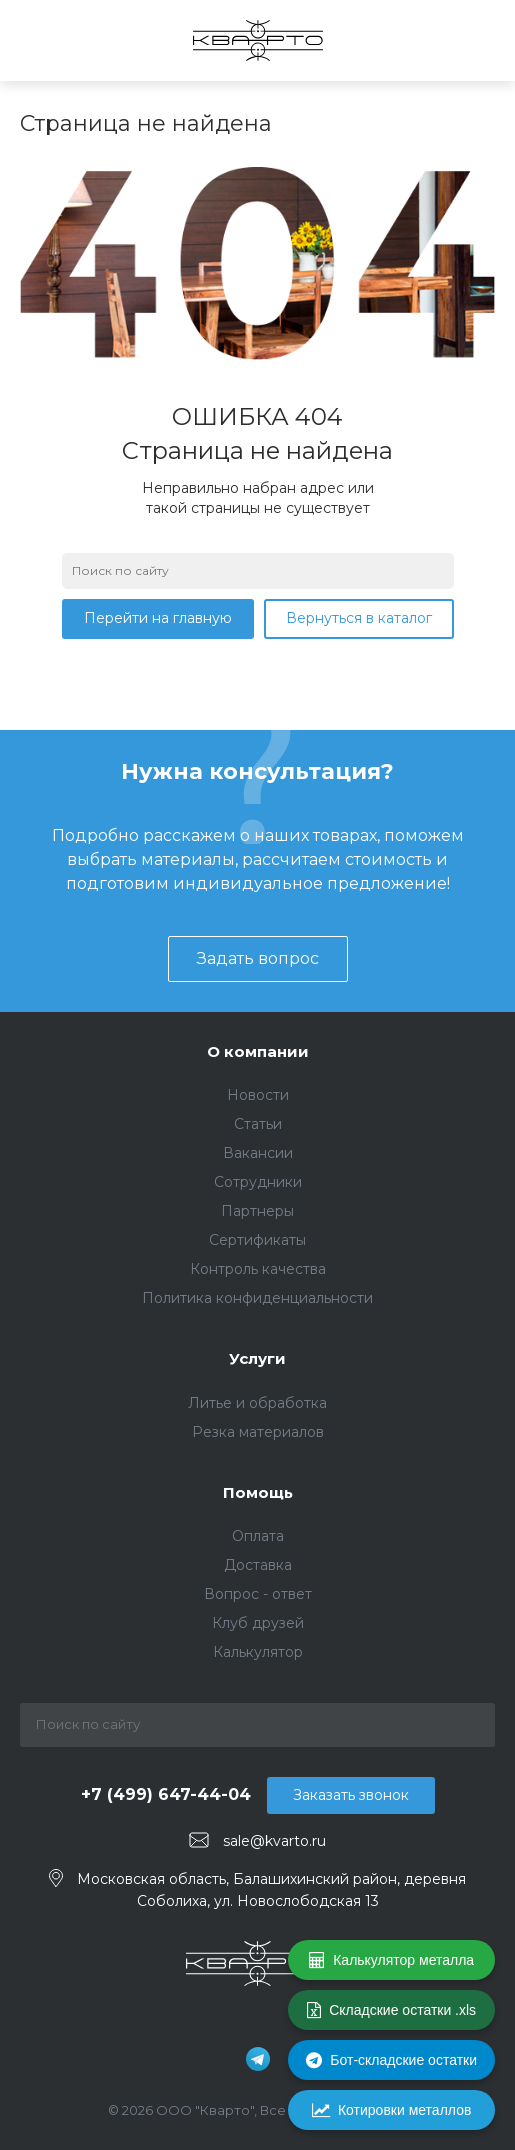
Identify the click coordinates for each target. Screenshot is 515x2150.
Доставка (258, 1565)
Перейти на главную (158, 618)
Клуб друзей (258, 1623)
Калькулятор (258, 1652)
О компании (258, 1051)
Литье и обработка (257, 1403)
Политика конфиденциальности (257, 1298)
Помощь (258, 1492)
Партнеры (257, 1211)
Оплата (258, 1536)
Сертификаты (257, 1240)
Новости (258, 1095)
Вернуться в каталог (359, 618)
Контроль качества (258, 1269)
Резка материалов (258, 1432)
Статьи (258, 1124)
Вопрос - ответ (258, 1594)
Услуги (257, 1358)
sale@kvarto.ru (274, 1841)
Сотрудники (258, 1182)
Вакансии (258, 1153)
